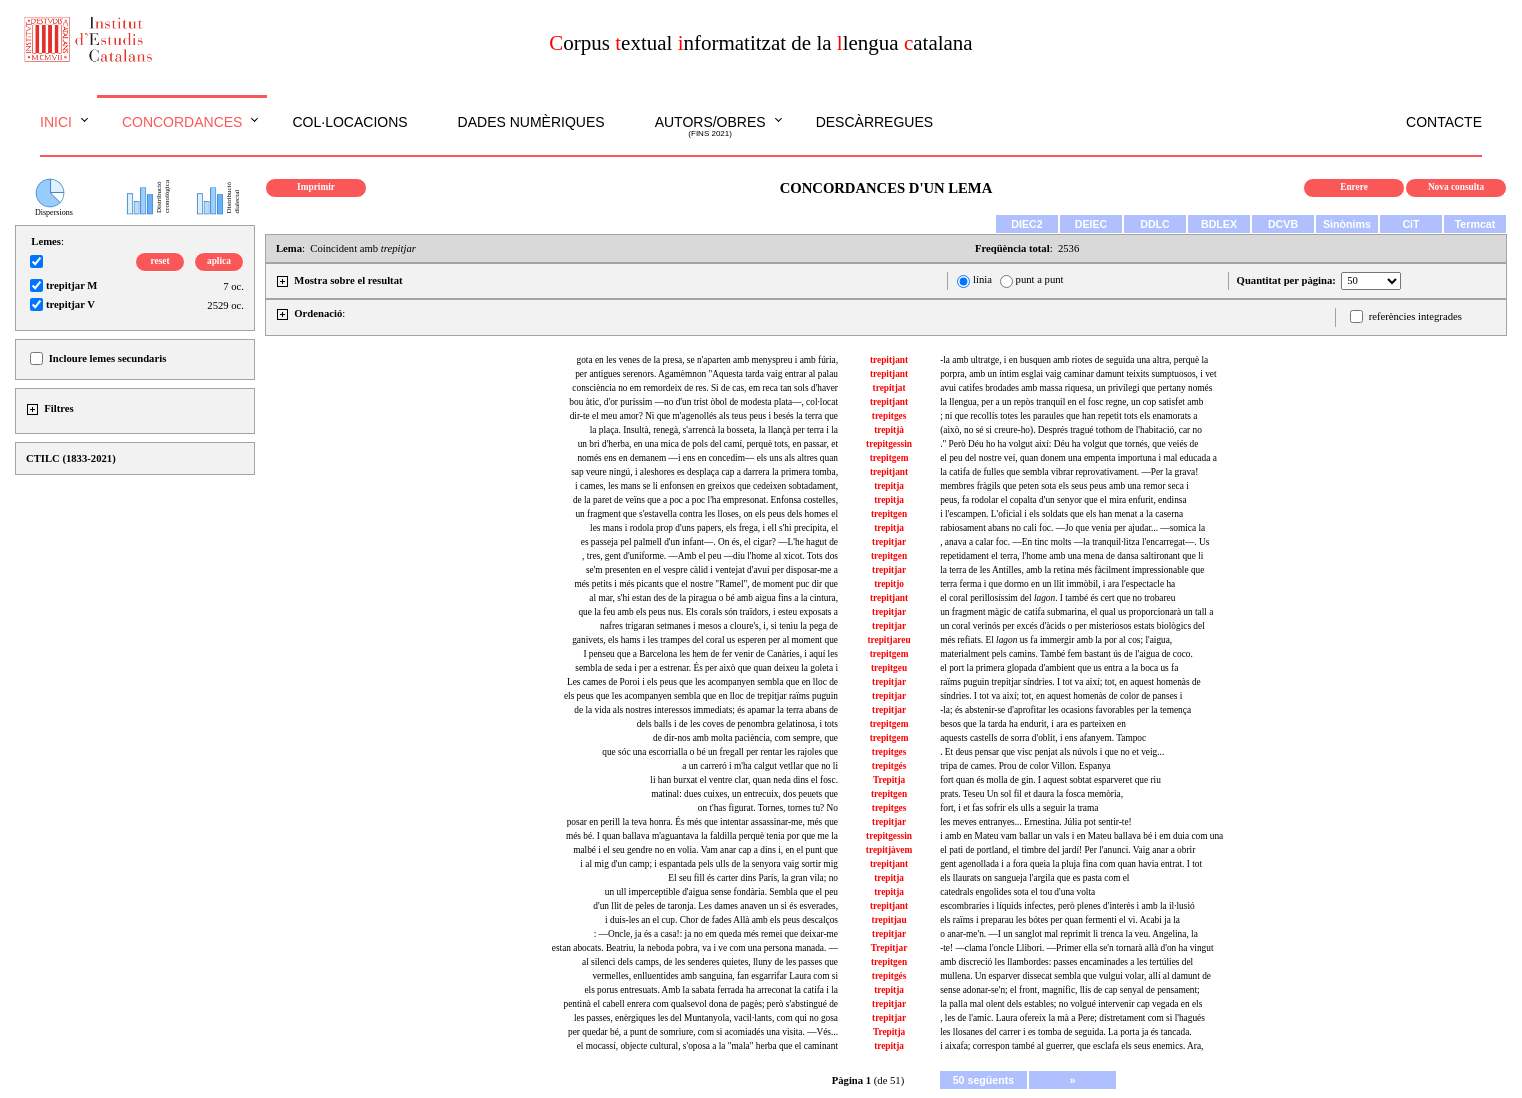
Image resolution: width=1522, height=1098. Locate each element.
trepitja (889, 486)
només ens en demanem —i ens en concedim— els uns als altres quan (707, 458)
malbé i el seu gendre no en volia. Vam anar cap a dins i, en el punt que (705, 850)
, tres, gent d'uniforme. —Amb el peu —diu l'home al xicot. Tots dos (710, 556)
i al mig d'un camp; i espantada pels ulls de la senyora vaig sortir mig (709, 864)
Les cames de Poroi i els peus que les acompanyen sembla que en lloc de (702, 682)
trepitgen (889, 514)
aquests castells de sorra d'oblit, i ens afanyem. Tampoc (1043, 738)
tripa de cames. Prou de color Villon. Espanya (1025, 766)
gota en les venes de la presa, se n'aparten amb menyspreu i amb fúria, (707, 360)
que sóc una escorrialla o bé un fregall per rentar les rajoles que (720, 752)
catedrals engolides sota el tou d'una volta (1017, 892)
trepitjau (889, 920)
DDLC (1155, 224)
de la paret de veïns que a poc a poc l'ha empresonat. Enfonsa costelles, (705, 500)
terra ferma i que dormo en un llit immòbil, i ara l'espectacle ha (1057, 584)
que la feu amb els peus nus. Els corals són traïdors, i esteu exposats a (708, 612)
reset (160, 261)
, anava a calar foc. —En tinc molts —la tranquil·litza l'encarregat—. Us (1074, 542)
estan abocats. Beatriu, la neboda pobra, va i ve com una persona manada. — (695, 948)
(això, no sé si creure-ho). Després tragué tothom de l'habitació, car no (1071, 430)
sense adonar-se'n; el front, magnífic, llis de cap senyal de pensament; (1069, 990)
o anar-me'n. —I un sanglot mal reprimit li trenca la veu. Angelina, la (1069, 934)
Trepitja (889, 780)
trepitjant (889, 360)
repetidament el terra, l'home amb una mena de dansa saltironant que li (1071, 556)
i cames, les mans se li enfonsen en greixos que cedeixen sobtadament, (706, 486)
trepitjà (889, 430)
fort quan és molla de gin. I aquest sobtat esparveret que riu (1050, 780)
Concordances (182, 122)
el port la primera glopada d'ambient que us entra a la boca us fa (1059, 668)
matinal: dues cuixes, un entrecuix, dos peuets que (744, 794)
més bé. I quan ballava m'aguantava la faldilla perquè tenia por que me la (702, 836)
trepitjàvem (889, 850)
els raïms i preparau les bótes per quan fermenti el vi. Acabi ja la (1060, 920)
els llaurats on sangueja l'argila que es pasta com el (1034, 878)
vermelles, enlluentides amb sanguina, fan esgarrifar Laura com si (715, 976)
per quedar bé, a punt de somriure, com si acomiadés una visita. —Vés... (703, 1032)
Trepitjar (889, 948)
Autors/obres (710, 127)
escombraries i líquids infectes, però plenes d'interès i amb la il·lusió (1067, 906)
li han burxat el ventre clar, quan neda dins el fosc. (744, 780)
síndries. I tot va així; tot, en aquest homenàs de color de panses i (1061, 696)
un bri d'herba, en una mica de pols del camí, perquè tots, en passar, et (708, 444)
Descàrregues (874, 122)
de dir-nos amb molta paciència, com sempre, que (745, 738)
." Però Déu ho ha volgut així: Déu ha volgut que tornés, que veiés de (1069, 444)
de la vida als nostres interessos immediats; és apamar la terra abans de (706, 710)
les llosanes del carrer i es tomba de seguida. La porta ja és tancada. (1066, 1032)
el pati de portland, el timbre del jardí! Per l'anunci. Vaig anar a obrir (1067, 850)
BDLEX (1219, 224)
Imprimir (316, 187)
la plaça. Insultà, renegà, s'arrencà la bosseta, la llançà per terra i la (714, 430)
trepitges (889, 416)
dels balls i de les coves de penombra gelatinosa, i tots (737, 724)
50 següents (984, 1080)
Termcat (1475, 224)
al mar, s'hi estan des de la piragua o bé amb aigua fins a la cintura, (713, 598)
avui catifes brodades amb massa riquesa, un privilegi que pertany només (1076, 388)
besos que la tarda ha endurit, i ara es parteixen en (1033, 724)
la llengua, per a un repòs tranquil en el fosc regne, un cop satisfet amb (1071, 402)
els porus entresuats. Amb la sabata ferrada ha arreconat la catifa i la (711, 990)
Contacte (1444, 122)
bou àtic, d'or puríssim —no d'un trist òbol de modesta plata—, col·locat (703, 402)
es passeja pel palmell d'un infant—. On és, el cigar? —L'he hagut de (709, 542)
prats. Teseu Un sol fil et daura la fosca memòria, (1031, 794)
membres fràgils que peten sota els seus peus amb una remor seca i (1064, 486)
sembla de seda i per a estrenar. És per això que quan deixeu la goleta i (706, 668)
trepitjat (889, 388)
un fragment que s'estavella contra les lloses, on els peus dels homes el (706, 514)
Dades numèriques (531, 122)
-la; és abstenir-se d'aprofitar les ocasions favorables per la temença (1065, 710)
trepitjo (889, 584)
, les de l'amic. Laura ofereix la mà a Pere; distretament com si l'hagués (1072, 1018)
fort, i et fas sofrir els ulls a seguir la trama (1019, 808)
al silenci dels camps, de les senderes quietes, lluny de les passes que (710, 962)
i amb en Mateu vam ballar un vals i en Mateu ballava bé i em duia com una (1081, 836)
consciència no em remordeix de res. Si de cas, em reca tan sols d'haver (705, 388)
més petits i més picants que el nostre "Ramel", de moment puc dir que (706, 584)
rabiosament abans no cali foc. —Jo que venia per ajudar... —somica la (1072, 528)
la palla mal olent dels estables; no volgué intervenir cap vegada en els (1071, 1004)
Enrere (1354, 187)
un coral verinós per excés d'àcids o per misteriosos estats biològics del (1072, 626)
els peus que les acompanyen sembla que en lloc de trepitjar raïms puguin (701, 696)
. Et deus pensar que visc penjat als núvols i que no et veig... (1052, 752)
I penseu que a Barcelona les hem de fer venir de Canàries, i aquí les (710, 654)
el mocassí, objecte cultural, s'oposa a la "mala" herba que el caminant (707, 1046)
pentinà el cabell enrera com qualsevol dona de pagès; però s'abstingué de (701, 1004)
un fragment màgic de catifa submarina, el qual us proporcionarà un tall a (1076, 612)
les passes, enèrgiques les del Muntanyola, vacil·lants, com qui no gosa (706, 1018)
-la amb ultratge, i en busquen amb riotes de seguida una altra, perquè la (1074, 360)
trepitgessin (889, 444)
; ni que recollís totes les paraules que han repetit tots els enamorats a (1068, 416)
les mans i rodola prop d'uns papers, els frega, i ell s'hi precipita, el (714, 528)
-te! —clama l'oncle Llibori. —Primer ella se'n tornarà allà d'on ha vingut (1076, 948)
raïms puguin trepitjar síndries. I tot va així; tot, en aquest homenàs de (1070, 682)
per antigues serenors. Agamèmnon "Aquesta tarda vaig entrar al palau (706, 374)
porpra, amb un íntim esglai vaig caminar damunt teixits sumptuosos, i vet (1078, 374)
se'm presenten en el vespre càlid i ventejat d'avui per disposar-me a (712, 570)
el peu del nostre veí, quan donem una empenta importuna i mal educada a (1078, 458)
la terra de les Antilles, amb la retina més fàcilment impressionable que (1072, 570)
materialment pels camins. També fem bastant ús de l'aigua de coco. (1066, 654)
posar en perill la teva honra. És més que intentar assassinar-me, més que (702, 822)
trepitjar (889, 542)
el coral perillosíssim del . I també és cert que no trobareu (1057, 598)
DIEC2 (1026, 224)
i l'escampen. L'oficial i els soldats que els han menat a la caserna (1061, 514)
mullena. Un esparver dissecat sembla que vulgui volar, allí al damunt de (1075, 976)
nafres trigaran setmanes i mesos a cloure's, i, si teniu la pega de (719, 626)
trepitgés (889, 766)
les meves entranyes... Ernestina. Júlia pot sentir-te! (1036, 822)
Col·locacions (349, 122)
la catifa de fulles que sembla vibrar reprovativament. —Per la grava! (1069, 472)
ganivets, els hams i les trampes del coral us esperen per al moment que (705, 640)
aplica (219, 261)
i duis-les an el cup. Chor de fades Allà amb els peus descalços (721, 920)
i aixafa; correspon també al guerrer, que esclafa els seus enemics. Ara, (1071, 1046)
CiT (1410, 224)
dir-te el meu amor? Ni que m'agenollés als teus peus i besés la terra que (704, 416)
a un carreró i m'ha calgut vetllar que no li (760, 766)
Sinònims (1347, 224)
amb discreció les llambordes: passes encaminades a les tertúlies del (1066, 962)
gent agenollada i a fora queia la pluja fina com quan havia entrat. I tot (1071, 864)
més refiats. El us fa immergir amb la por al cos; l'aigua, (1056, 640)
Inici (56, 122)
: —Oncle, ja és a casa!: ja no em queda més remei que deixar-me (716, 934)
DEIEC (1091, 224)
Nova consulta (1456, 187)
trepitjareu (888, 640)
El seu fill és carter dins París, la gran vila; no (753, 878)
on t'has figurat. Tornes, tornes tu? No (768, 808)
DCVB (1283, 224)
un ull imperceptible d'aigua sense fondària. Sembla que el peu (721, 892)
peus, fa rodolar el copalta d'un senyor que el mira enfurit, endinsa (1063, 500)
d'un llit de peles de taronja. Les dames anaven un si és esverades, (715, 906)
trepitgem (889, 458)
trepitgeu (889, 668)
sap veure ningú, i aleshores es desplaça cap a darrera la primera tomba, (704, 472)
